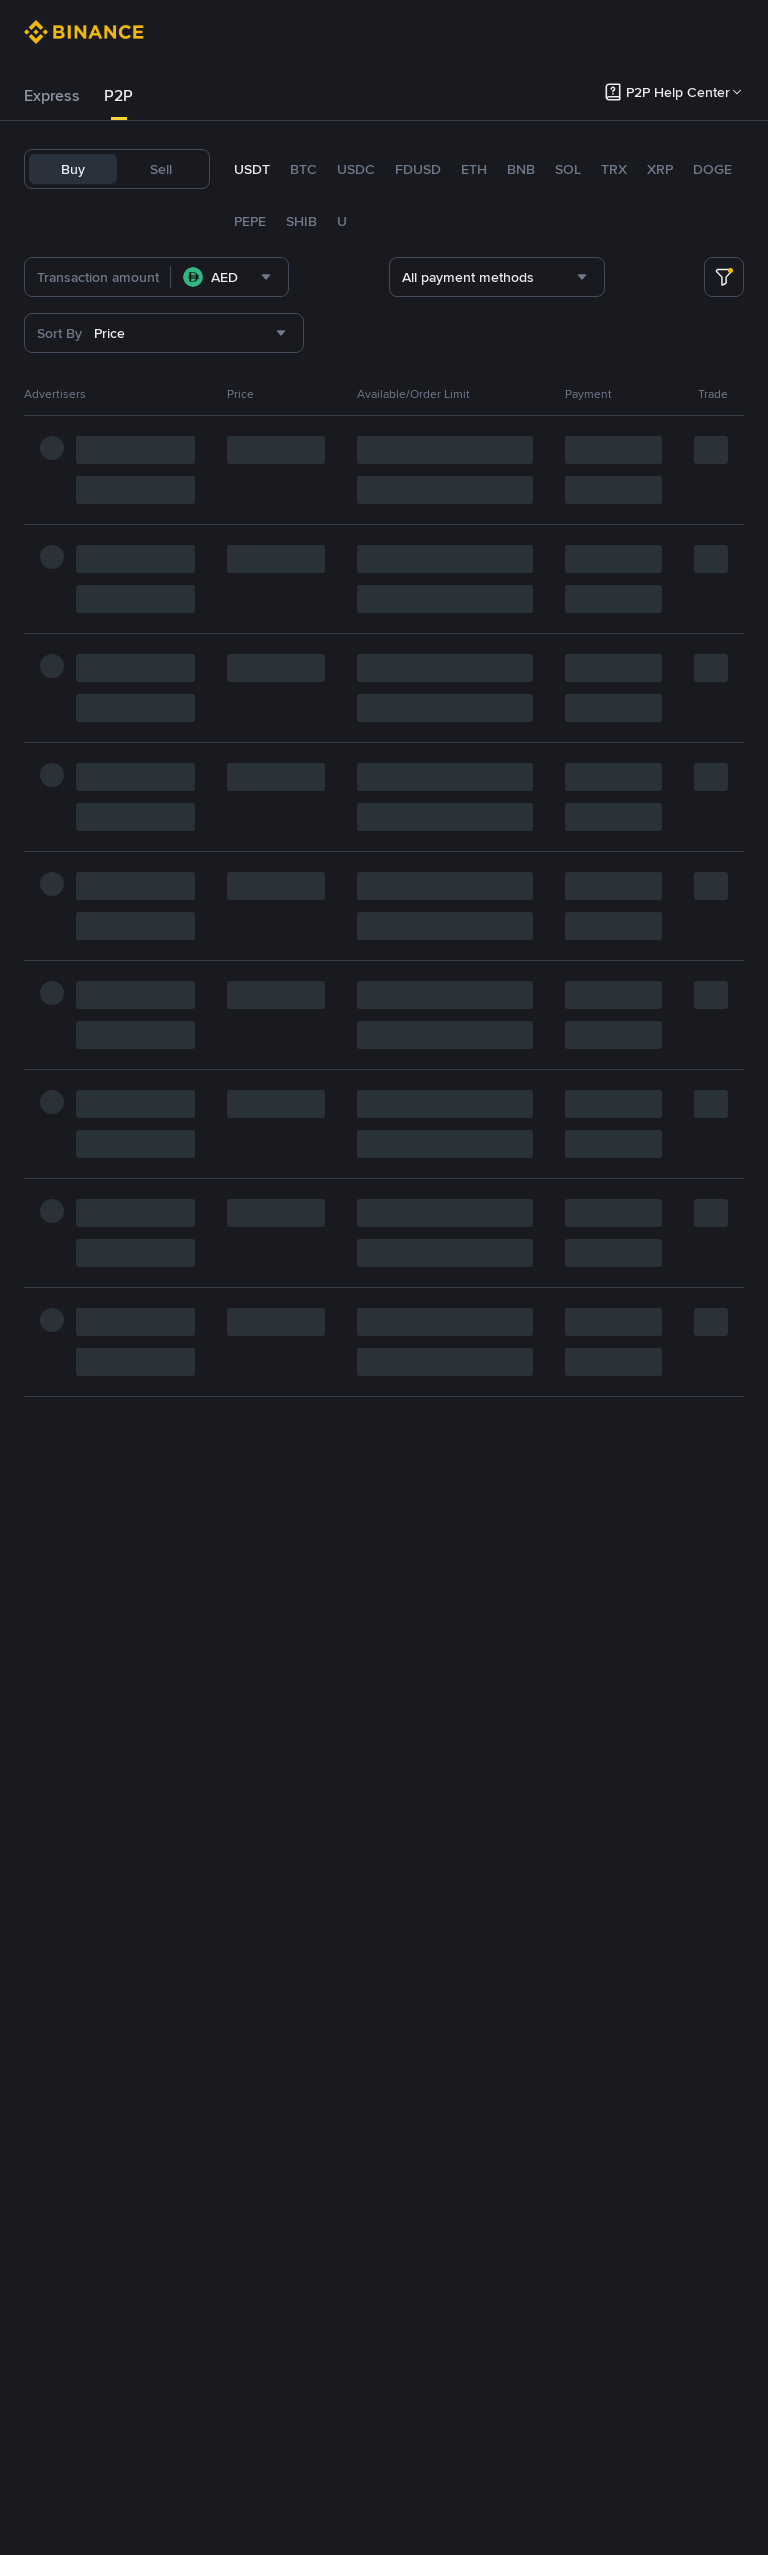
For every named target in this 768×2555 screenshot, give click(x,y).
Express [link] (52, 95)
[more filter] (724, 277)
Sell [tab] (161, 169)
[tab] (52, 96)
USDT (252, 169)
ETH (474, 169)
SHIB (301, 221)
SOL (568, 169)
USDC (356, 169)
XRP (660, 169)
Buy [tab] (73, 169)
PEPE (250, 221)
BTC (303, 169)
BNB (521, 169)
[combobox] (262, 277)
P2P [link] (118, 95)
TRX (614, 169)
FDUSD (418, 169)
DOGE (712, 169)
